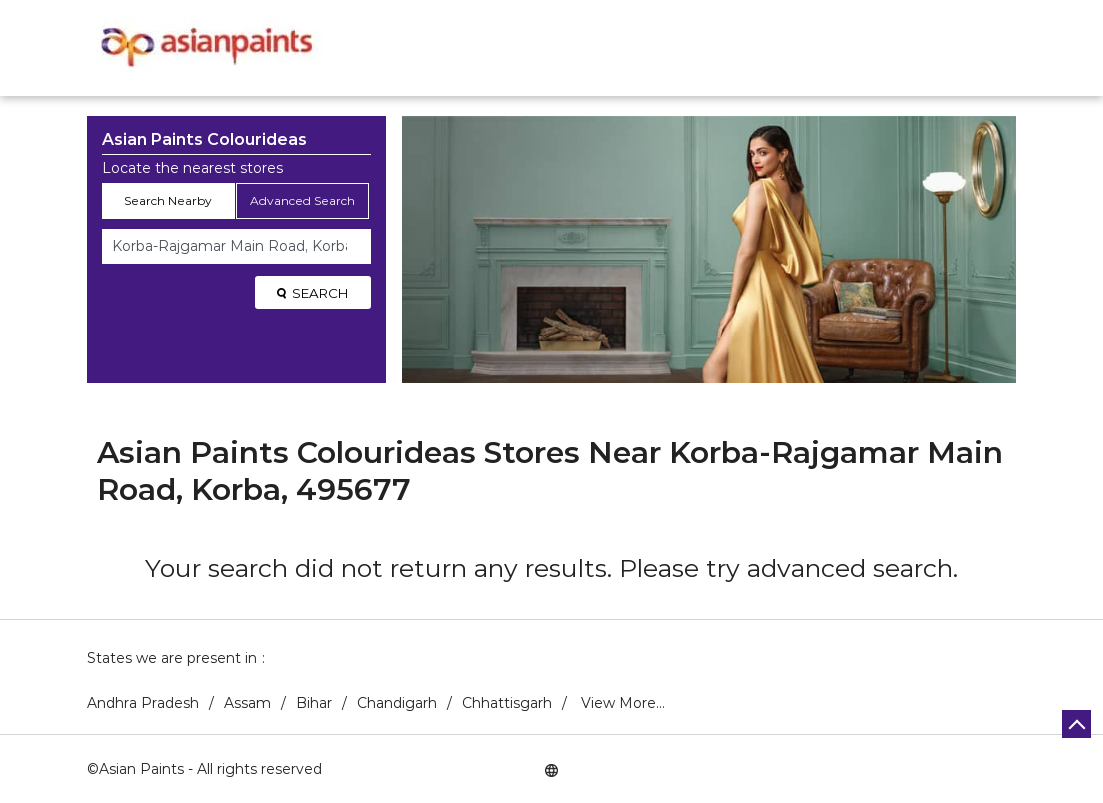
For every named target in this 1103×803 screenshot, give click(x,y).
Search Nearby (168, 200)
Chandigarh (397, 703)
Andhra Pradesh (143, 703)
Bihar (314, 703)
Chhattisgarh (507, 703)
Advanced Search (302, 200)
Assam (247, 703)
